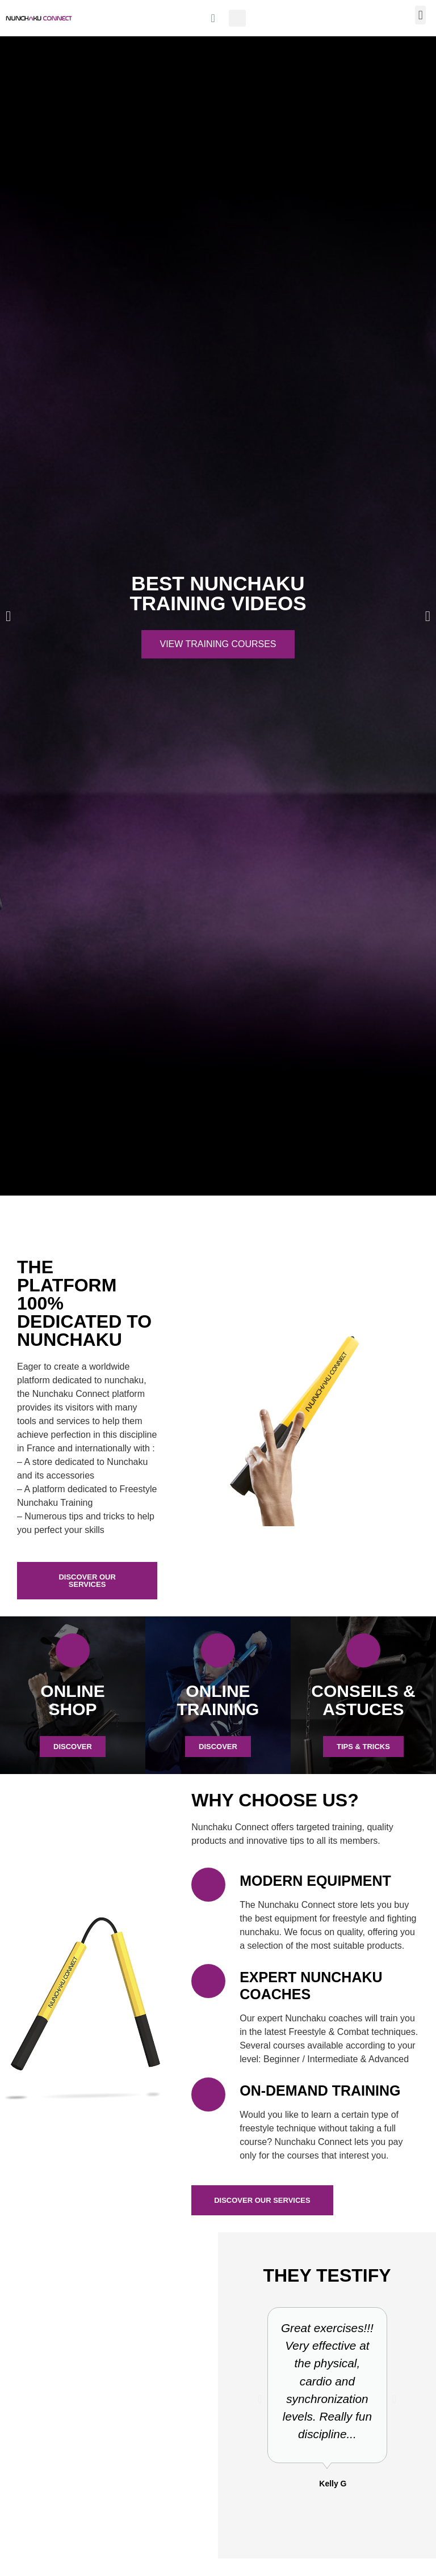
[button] (237, 18)
